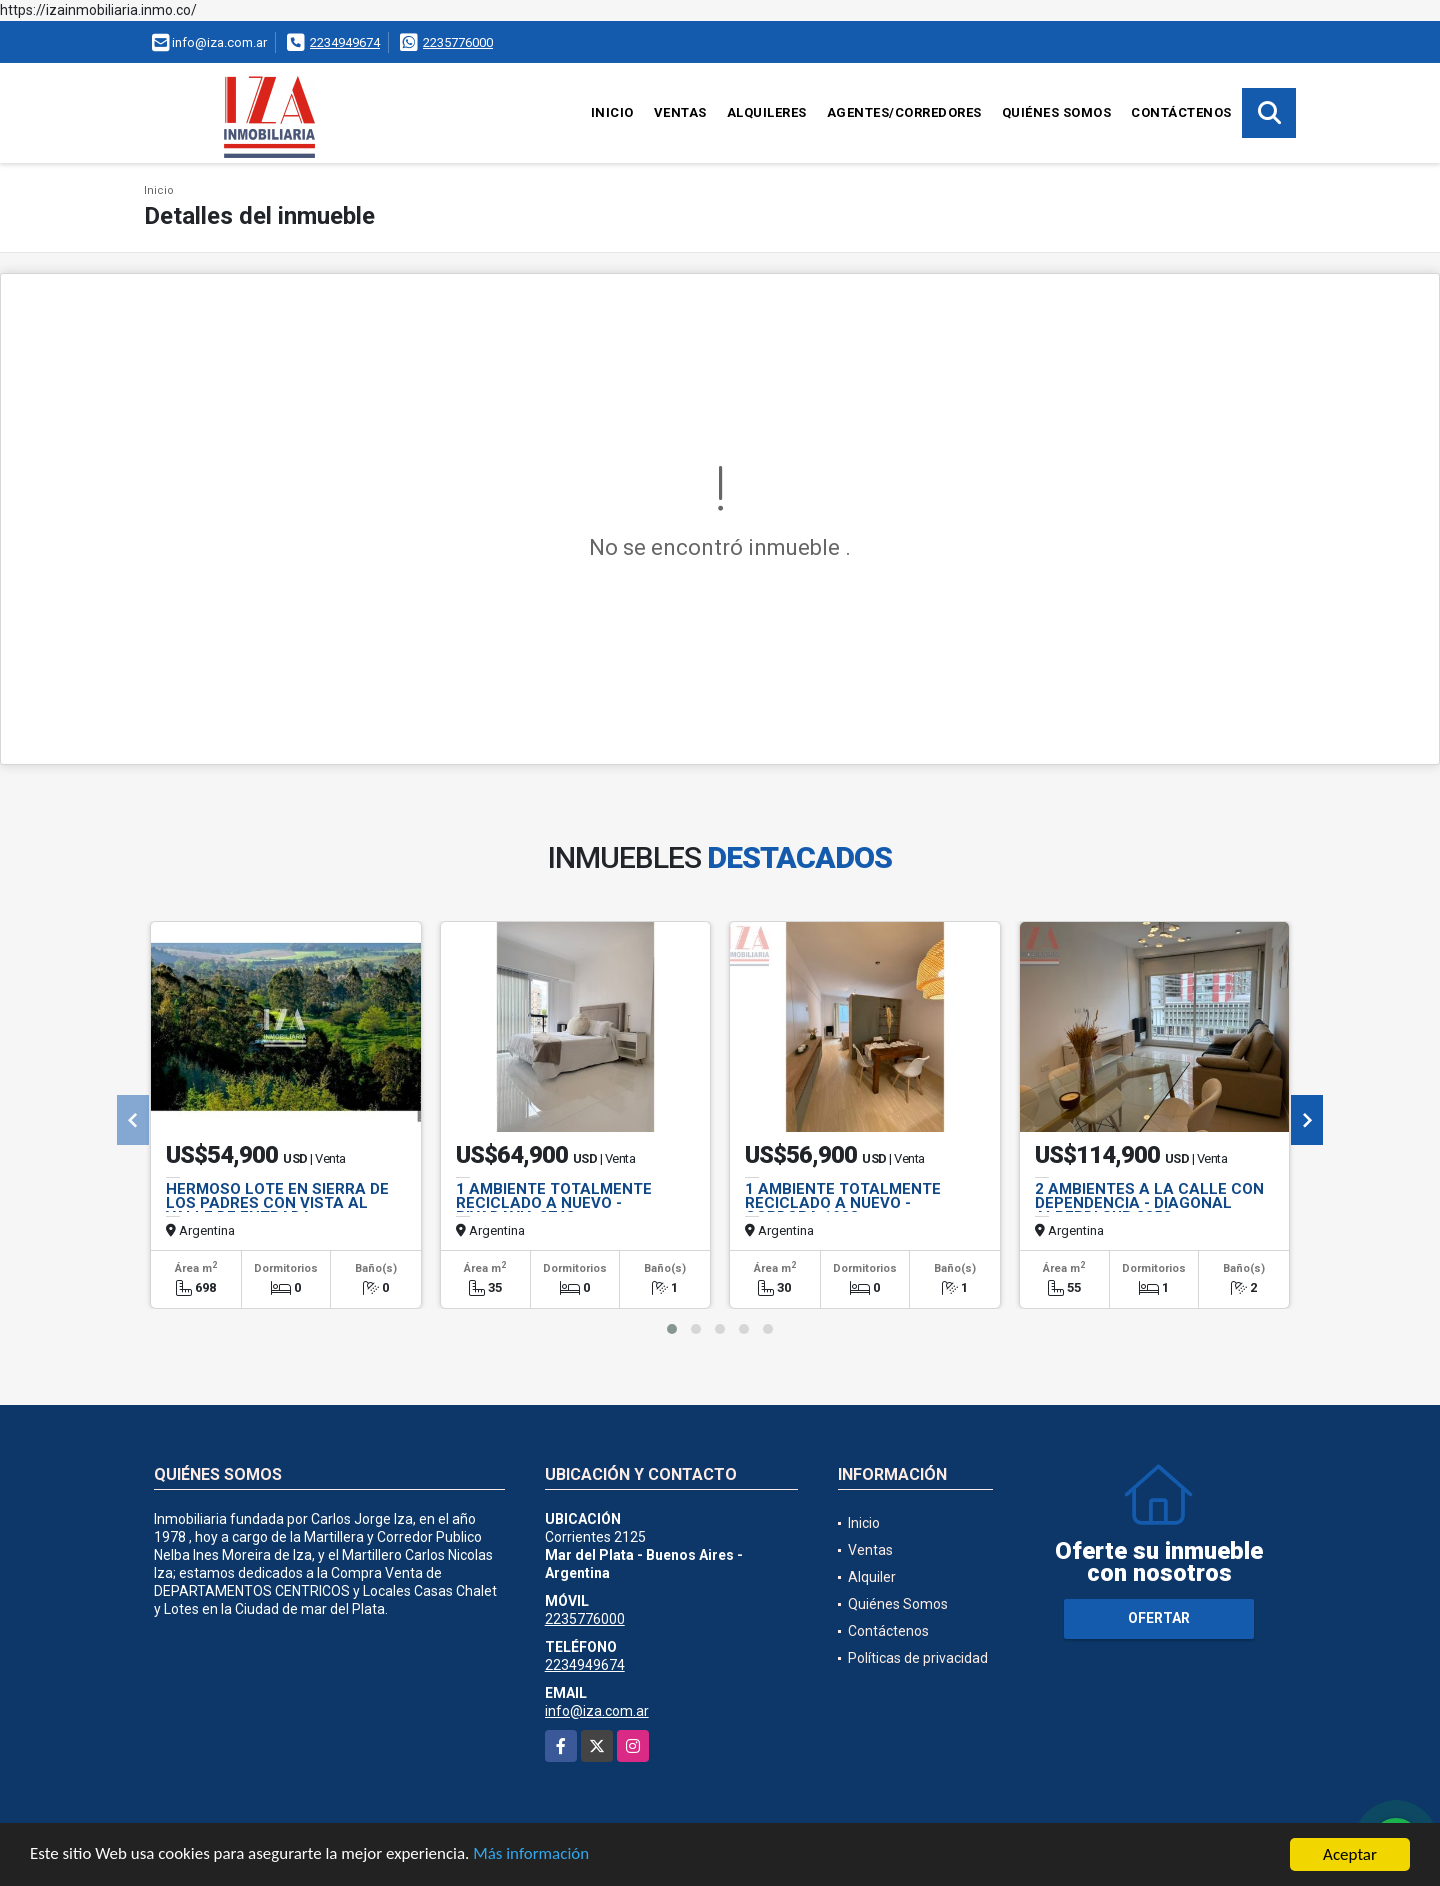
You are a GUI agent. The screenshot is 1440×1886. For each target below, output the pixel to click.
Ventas (680, 112)
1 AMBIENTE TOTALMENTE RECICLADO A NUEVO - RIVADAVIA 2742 (554, 1203)
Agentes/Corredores (904, 112)
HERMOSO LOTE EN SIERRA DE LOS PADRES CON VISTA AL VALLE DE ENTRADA (277, 1203)
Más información (533, 1856)
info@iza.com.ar (597, 1711)
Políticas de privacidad (918, 1658)
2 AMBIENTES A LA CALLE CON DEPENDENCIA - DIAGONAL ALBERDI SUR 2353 (1149, 1203)
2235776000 (458, 42)
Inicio (612, 112)
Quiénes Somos (1057, 112)
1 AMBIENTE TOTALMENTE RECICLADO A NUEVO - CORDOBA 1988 (843, 1203)
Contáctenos (1181, 112)
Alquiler (872, 1577)
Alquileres (767, 112)
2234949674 (345, 42)
